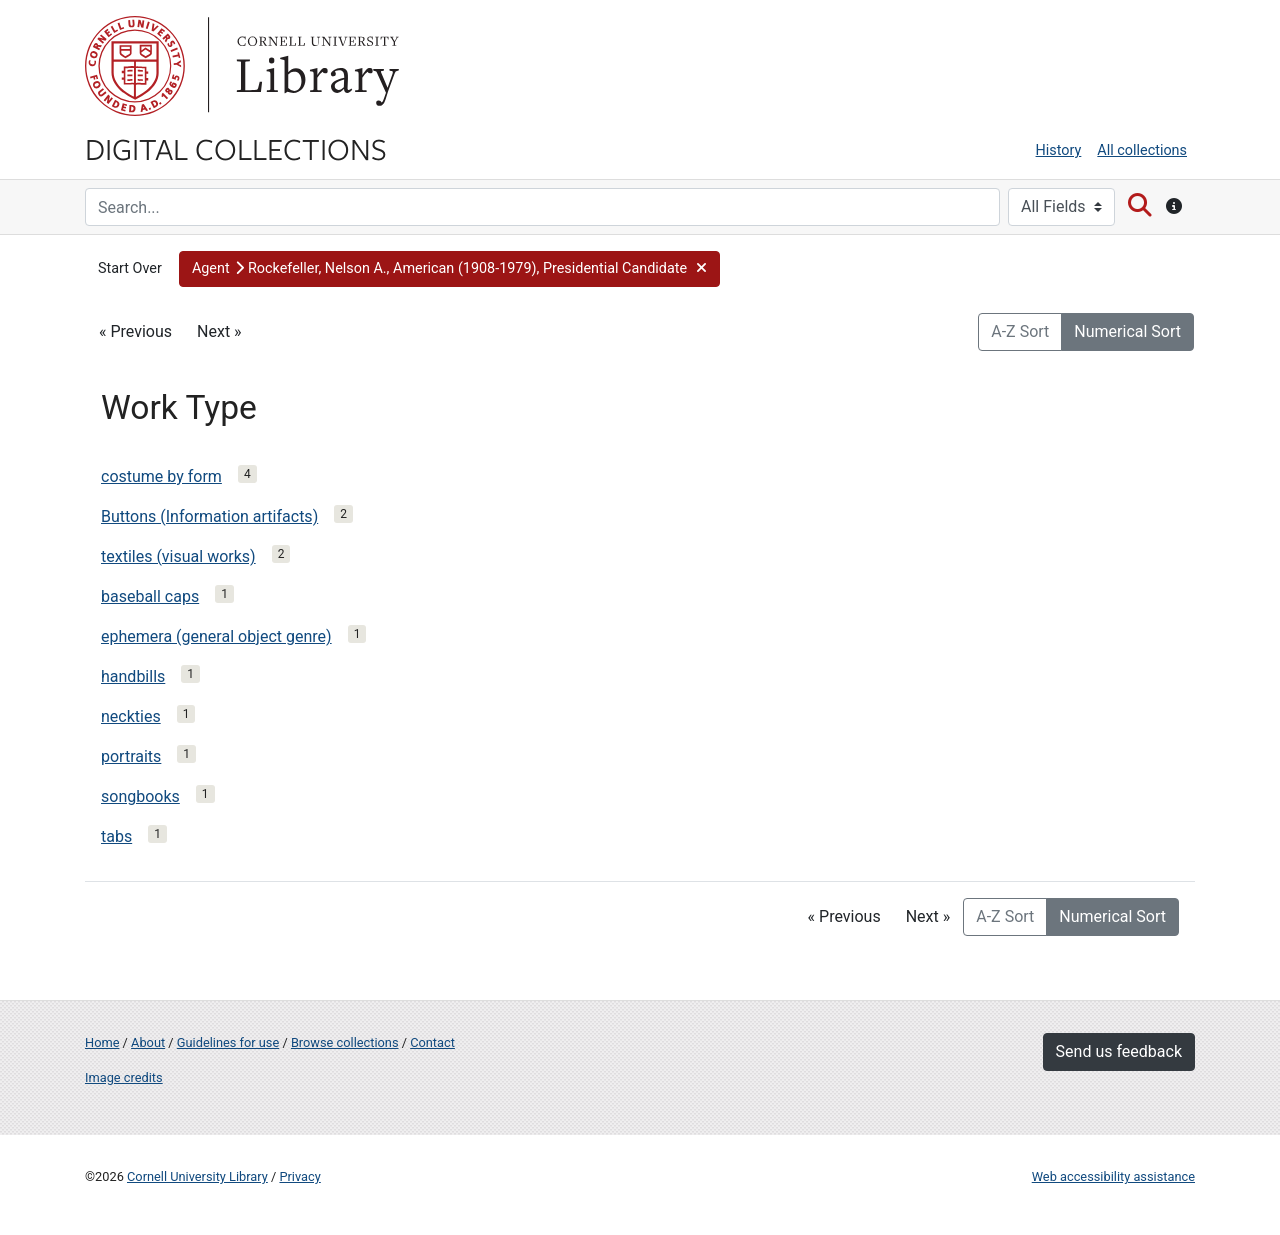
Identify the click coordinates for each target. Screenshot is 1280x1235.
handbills (133, 676)
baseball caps (150, 596)
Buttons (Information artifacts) (209, 516)
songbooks (140, 796)
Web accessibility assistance (1113, 1176)
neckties (131, 716)
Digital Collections (236, 148)
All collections (1142, 150)
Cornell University (135, 66)
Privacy (299, 1176)
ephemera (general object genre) (216, 636)
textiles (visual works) (178, 556)
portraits (131, 756)
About (148, 1042)
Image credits (124, 1077)
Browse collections (345, 1042)
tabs (116, 836)
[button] (450, 269)
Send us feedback (1119, 1051)
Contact (432, 1042)
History (1059, 150)
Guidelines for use (228, 1042)
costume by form (161, 476)
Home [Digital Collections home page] (102, 1042)
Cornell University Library (197, 1176)
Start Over (130, 268)
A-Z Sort (1020, 331)
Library (315, 66)
